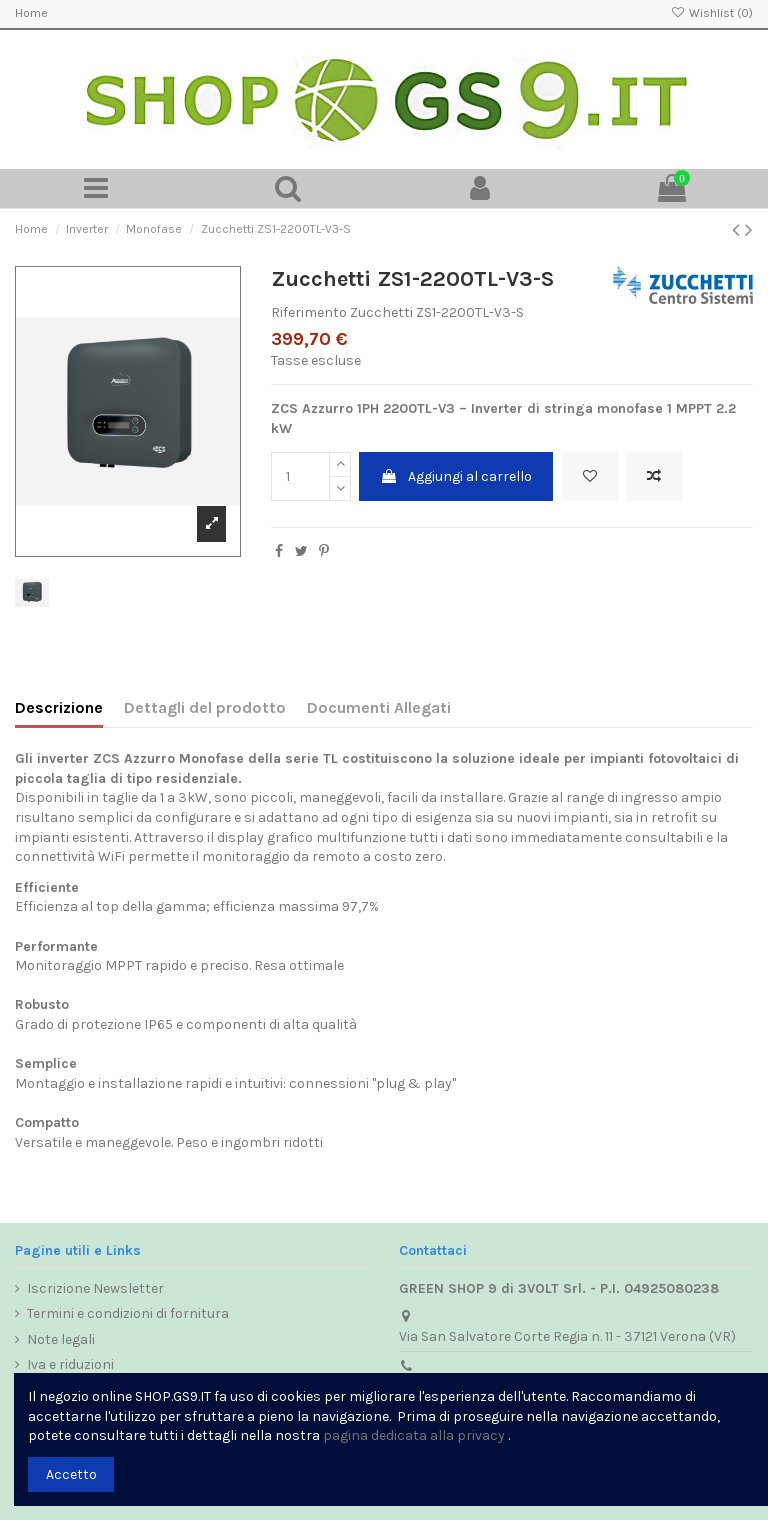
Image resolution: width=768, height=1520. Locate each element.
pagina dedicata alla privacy (414, 1435)
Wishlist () (712, 13)
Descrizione (59, 707)
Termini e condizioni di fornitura (128, 1313)
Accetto (71, 1474)
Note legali (61, 1339)
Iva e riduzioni (70, 1364)
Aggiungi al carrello (456, 476)
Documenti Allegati (379, 707)
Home (31, 13)
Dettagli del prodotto (205, 707)
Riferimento (309, 312)
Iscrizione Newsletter (95, 1288)
